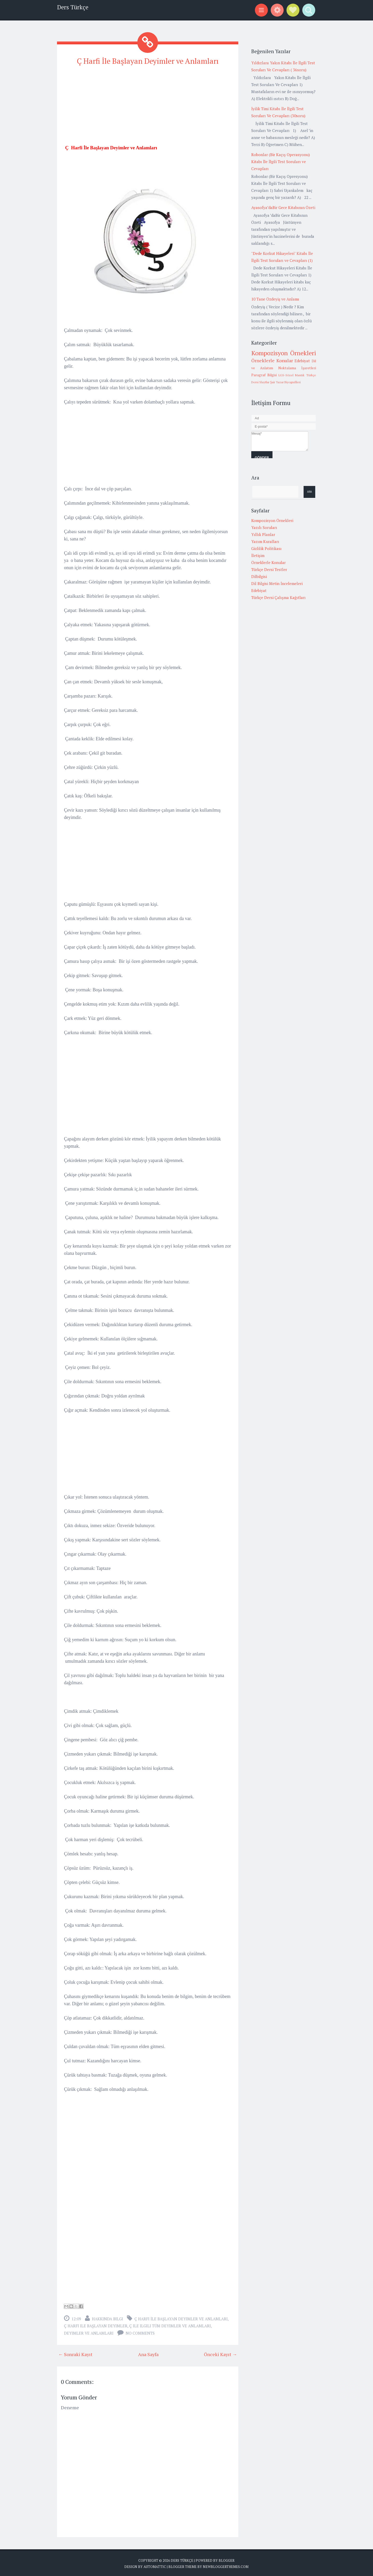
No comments (140, 2332)
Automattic (155, 2565)
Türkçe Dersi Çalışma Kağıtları (278, 597)
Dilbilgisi (259, 576)
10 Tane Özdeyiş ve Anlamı (275, 299)
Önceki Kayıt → (220, 2353)
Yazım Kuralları (265, 541)
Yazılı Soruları (264, 527)
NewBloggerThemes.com (225, 2565)
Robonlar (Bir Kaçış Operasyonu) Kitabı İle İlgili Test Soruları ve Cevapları (280, 161)
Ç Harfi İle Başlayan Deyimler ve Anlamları (147, 60)
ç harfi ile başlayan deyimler (95, 2324)
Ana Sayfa (148, 2353)
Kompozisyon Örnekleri (283, 353)
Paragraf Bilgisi (264, 375)
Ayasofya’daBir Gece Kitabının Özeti (283, 207)
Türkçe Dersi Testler (269, 569)
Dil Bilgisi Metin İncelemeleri (277, 583)
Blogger (226, 2559)
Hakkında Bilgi (107, 2317)
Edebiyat (302, 360)
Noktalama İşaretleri (297, 368)
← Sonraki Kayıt (75, 2353)
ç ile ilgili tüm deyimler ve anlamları (170, 2324)
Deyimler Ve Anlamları (88, 2332)
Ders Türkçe (72, 7)
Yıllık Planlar (263, 534)
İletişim (257, 555)
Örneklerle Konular (272, 360)
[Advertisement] (147, 107)
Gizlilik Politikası (266, 548)
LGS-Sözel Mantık (291, 375)
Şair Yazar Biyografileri (285, 382)
